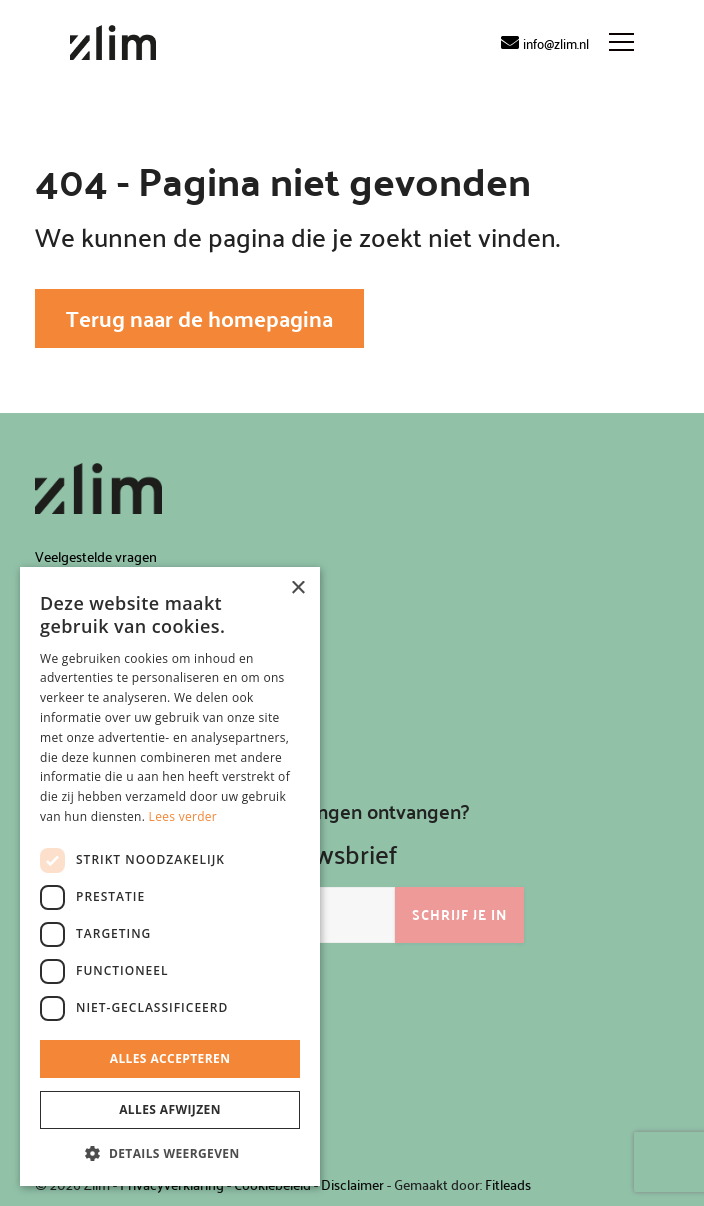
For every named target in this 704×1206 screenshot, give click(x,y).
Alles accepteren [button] (170, 1058)
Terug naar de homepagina (199, 318)
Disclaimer (352, 1184)
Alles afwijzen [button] (170, 1109)
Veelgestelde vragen (96, 556)
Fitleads (508, 1184)
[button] (170, 1154)
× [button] (297, 588)
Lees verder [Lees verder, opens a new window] (183, 816)
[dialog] (170, 876)
